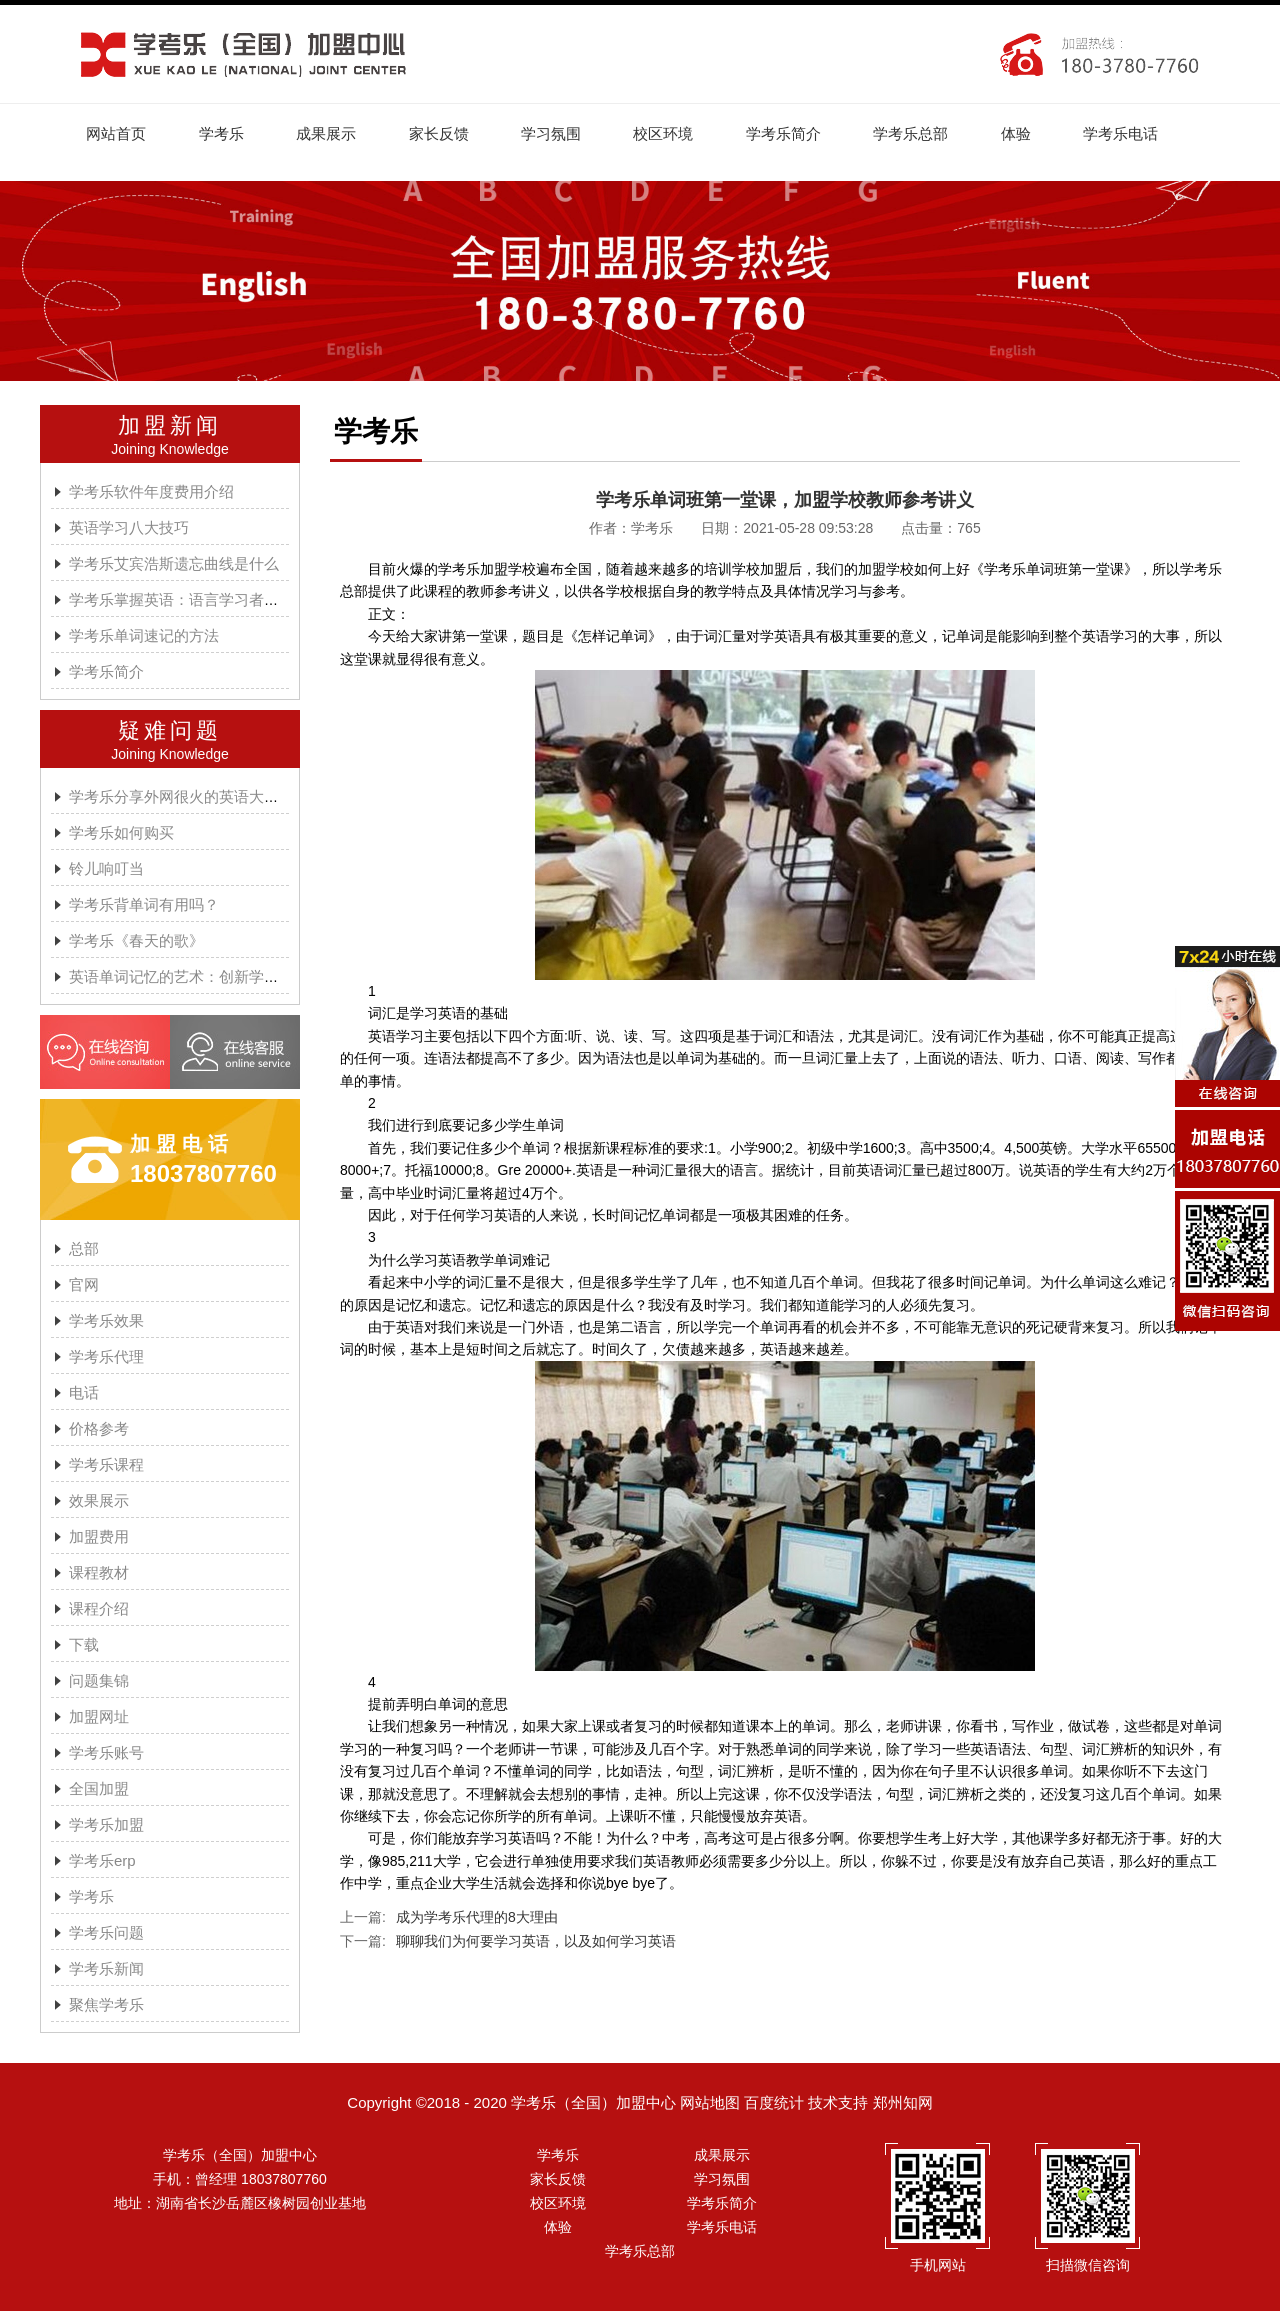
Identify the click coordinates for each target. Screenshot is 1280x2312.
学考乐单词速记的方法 (144, 636)
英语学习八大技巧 (129, 528)
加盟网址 (99, 1717)
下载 (84, 1645)
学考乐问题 (106, 1933)
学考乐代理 (106, 1357)
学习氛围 (558, 133)
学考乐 (223, 133)
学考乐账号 (106, 1753)
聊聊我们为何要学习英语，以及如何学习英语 (536, 1942)
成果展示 (330, 133)
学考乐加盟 (106, 1825)
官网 (84, 1285)
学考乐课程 (106, 1465)
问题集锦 (99, 1681)
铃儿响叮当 (106, 869)
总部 (84, 1249)
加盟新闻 (170, 426)
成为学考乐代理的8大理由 (477, 1918)
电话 (84, 1393)
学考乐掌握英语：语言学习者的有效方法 (204, 600)
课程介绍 (99, 1609)
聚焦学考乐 (106, 2005)
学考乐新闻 (106, 1969)
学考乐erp (102, 1861)
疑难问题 (170, 731)
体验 (1029, 133)
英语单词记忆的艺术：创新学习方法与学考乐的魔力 (241, 977)
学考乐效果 (106, 1321)
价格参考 (99, 1429)
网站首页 (117, 133)
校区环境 (672, 133)
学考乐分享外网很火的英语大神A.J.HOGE (209, 797)
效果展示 (99, 1501)
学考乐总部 (922, 133)
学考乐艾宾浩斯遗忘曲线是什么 (174, 564)
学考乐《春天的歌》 (136, 941)
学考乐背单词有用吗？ (144, 905)
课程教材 (99, 1573)
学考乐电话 (1135, 133)
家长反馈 (444, 133)
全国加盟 (99, 1789)
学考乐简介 (793, 133)
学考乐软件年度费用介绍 (151, 492)
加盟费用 (99, 1537)
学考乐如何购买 (121, 833)
